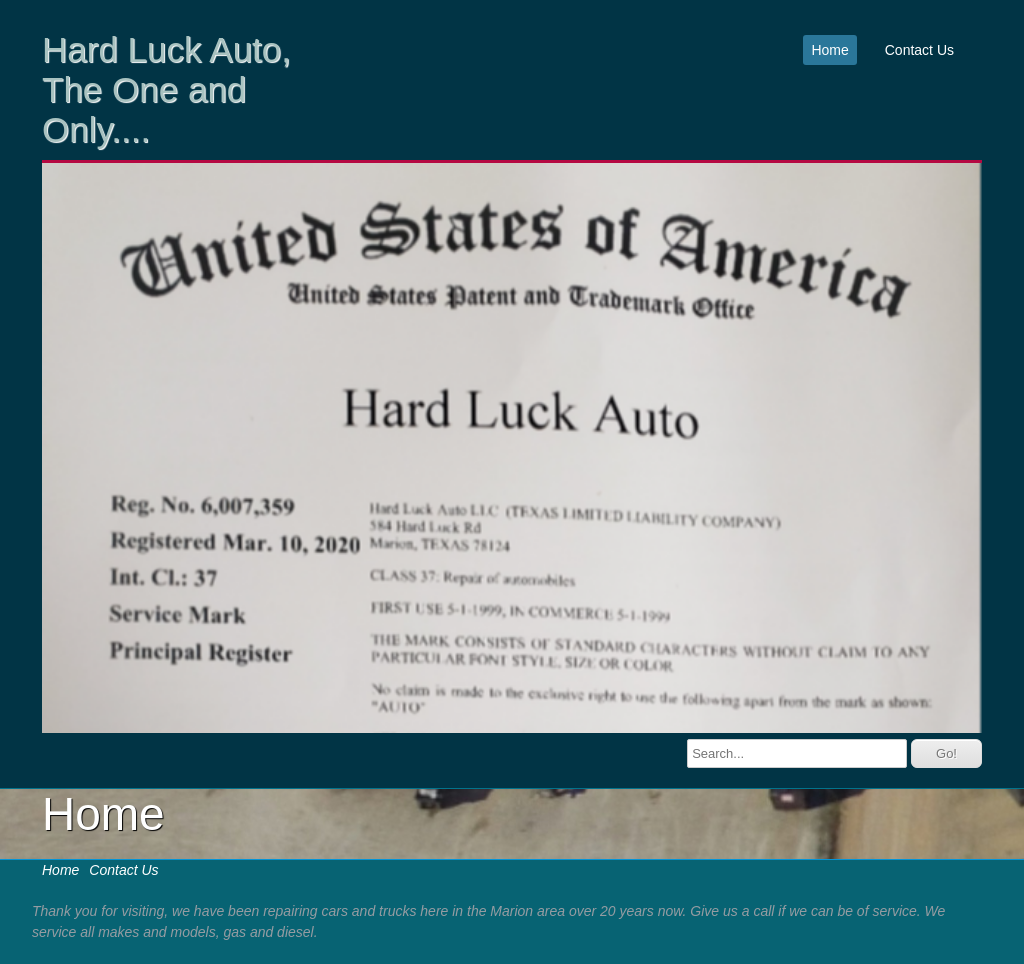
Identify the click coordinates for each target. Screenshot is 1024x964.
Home (829, 50)
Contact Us (919, 50)
